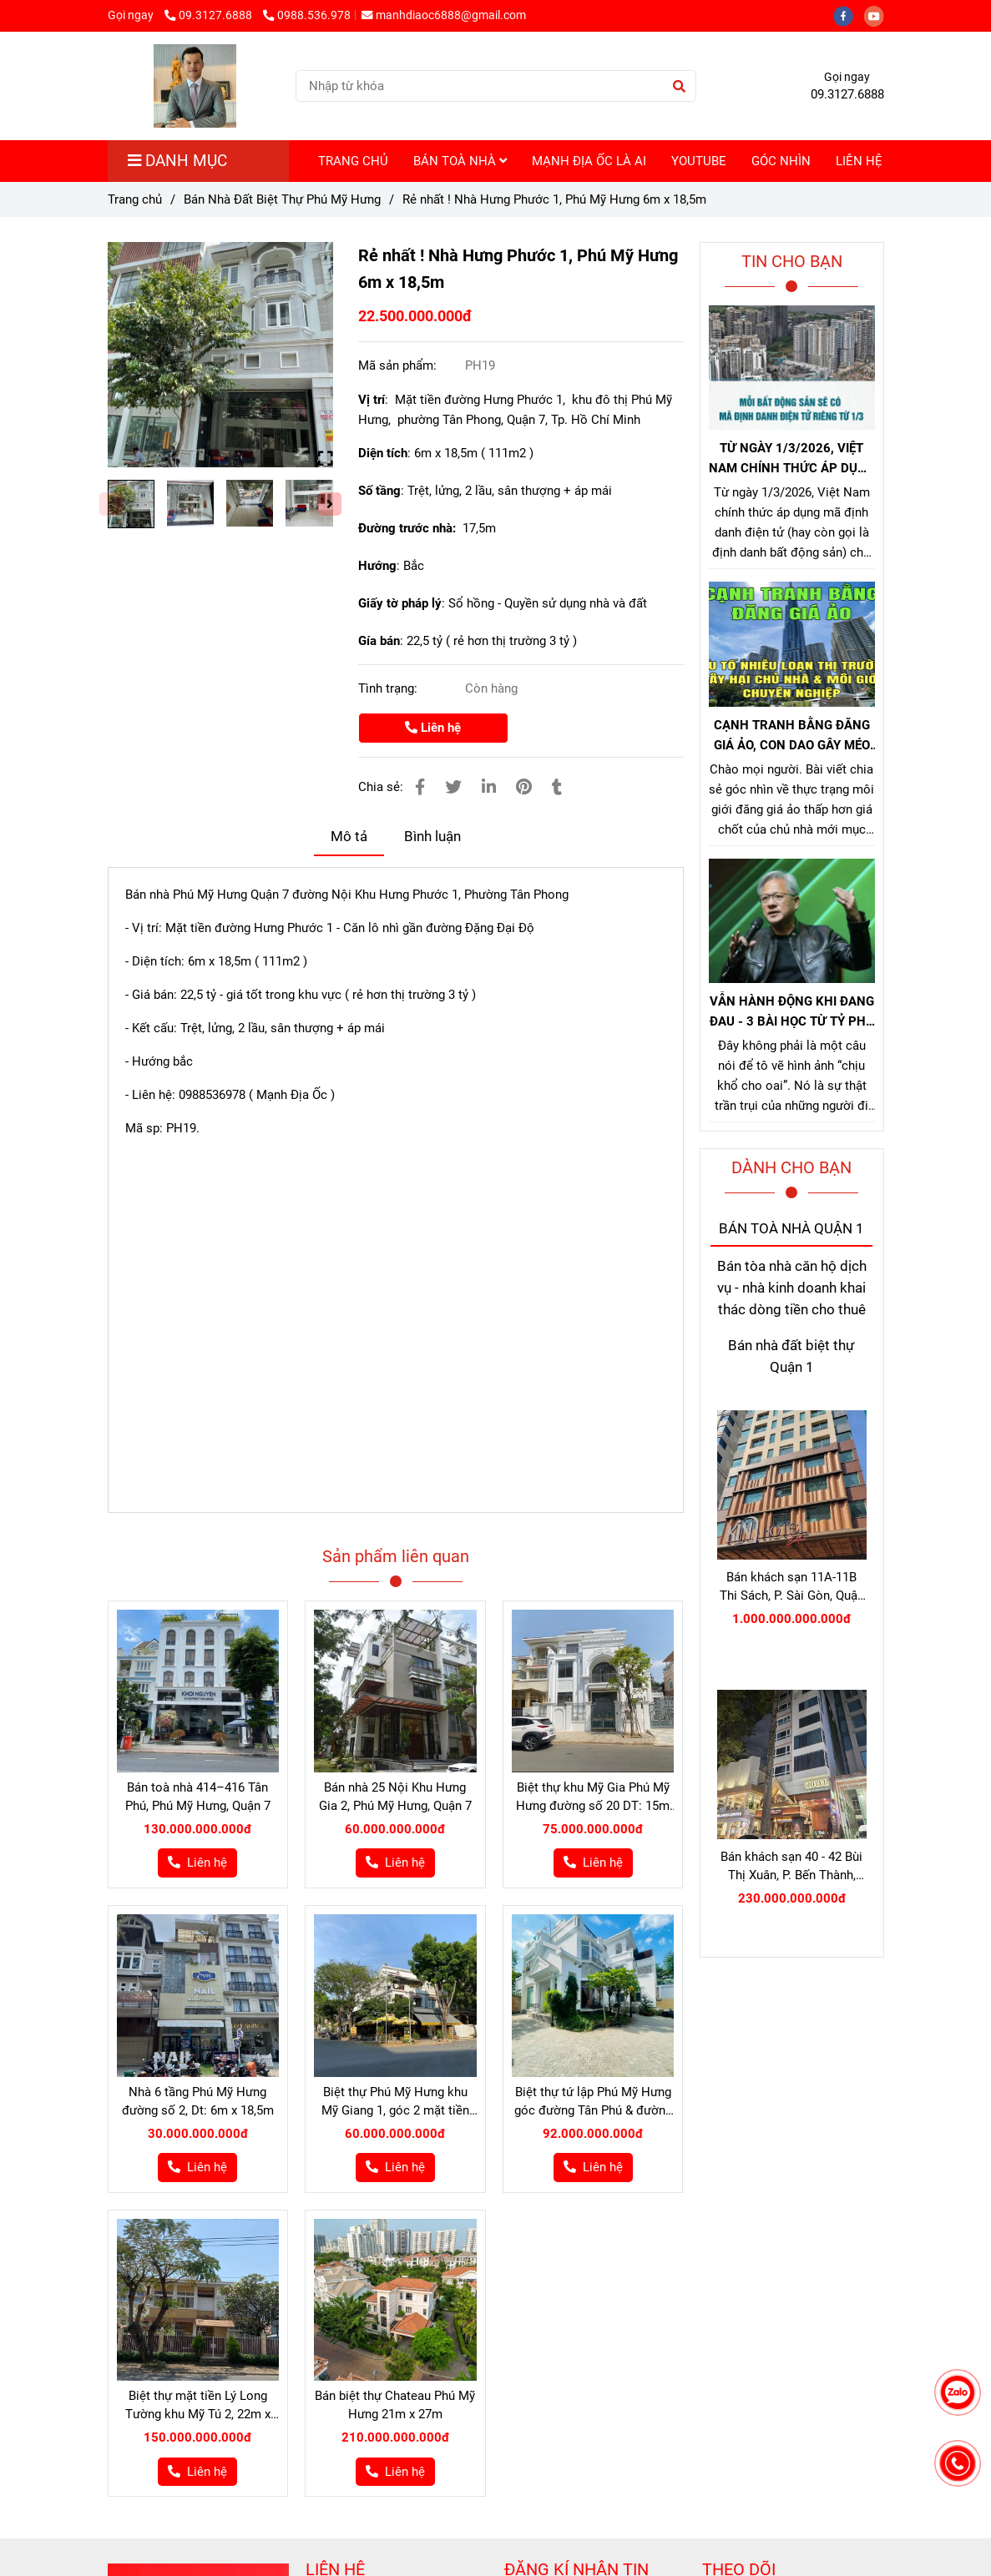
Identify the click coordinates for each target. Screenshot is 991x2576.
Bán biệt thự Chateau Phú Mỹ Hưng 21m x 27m (395, 2405)
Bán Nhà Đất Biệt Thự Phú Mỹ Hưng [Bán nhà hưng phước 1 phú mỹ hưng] (282, 199)
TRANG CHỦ (353, 161)
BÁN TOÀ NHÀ (460, 161)
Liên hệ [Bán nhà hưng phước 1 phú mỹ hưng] (433, 727)
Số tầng (379, 490)
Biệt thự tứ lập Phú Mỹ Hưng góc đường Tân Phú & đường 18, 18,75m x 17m (593, 2102)
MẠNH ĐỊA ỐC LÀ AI (589, 161)
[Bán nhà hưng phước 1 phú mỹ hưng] (220, 354)
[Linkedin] (488, 787)
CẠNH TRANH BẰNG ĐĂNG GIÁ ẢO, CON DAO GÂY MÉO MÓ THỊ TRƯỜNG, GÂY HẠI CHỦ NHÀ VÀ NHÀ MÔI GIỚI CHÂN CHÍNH (791, 736)
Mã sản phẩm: (399, 365)
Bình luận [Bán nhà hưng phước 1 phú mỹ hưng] (432, 836)
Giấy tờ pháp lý (400, 603)
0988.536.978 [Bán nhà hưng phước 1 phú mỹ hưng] (307, 15)
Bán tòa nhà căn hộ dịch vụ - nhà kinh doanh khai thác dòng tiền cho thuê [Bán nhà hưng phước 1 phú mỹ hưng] (792, 1288)
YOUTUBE (698, 161)
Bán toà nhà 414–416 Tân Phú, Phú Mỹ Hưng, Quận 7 (198, 1796)
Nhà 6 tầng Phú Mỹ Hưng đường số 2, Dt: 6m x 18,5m (198, 2101)
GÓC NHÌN (781, 161)
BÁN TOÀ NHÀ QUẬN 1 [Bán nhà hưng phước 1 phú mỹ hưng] (791, 1229)
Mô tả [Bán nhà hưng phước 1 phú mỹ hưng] (349, 836)
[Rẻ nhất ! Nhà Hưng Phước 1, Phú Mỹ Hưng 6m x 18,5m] (195, 86)
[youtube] (878, 15)
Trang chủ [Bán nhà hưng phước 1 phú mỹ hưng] (135, 199)
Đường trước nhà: (408, 528)
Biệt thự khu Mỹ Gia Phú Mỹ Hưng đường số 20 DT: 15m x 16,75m (593, 1797)
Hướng (377, 565)
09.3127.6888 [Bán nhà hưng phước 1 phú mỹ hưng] (209, 15)
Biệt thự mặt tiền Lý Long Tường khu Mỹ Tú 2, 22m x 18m (198, 2405)
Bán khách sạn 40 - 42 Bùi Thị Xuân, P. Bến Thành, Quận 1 (791, 1866)
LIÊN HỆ (859, 161)
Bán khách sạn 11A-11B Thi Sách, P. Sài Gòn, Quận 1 (792, 1587)
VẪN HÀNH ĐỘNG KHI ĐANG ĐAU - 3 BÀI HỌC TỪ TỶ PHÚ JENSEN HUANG (792, 1012)
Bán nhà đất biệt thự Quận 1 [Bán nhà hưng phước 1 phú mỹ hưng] (791, 1356)
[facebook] (848, 15)
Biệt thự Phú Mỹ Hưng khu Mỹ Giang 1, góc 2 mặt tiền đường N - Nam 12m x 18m (395, 2102)
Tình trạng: (389, 688)
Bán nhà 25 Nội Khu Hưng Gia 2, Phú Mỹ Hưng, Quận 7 (395, 1796)
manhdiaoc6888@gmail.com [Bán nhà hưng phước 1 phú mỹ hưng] (444, 15)
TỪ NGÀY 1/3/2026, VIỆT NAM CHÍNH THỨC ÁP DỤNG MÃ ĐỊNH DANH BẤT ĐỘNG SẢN (792, 459)
